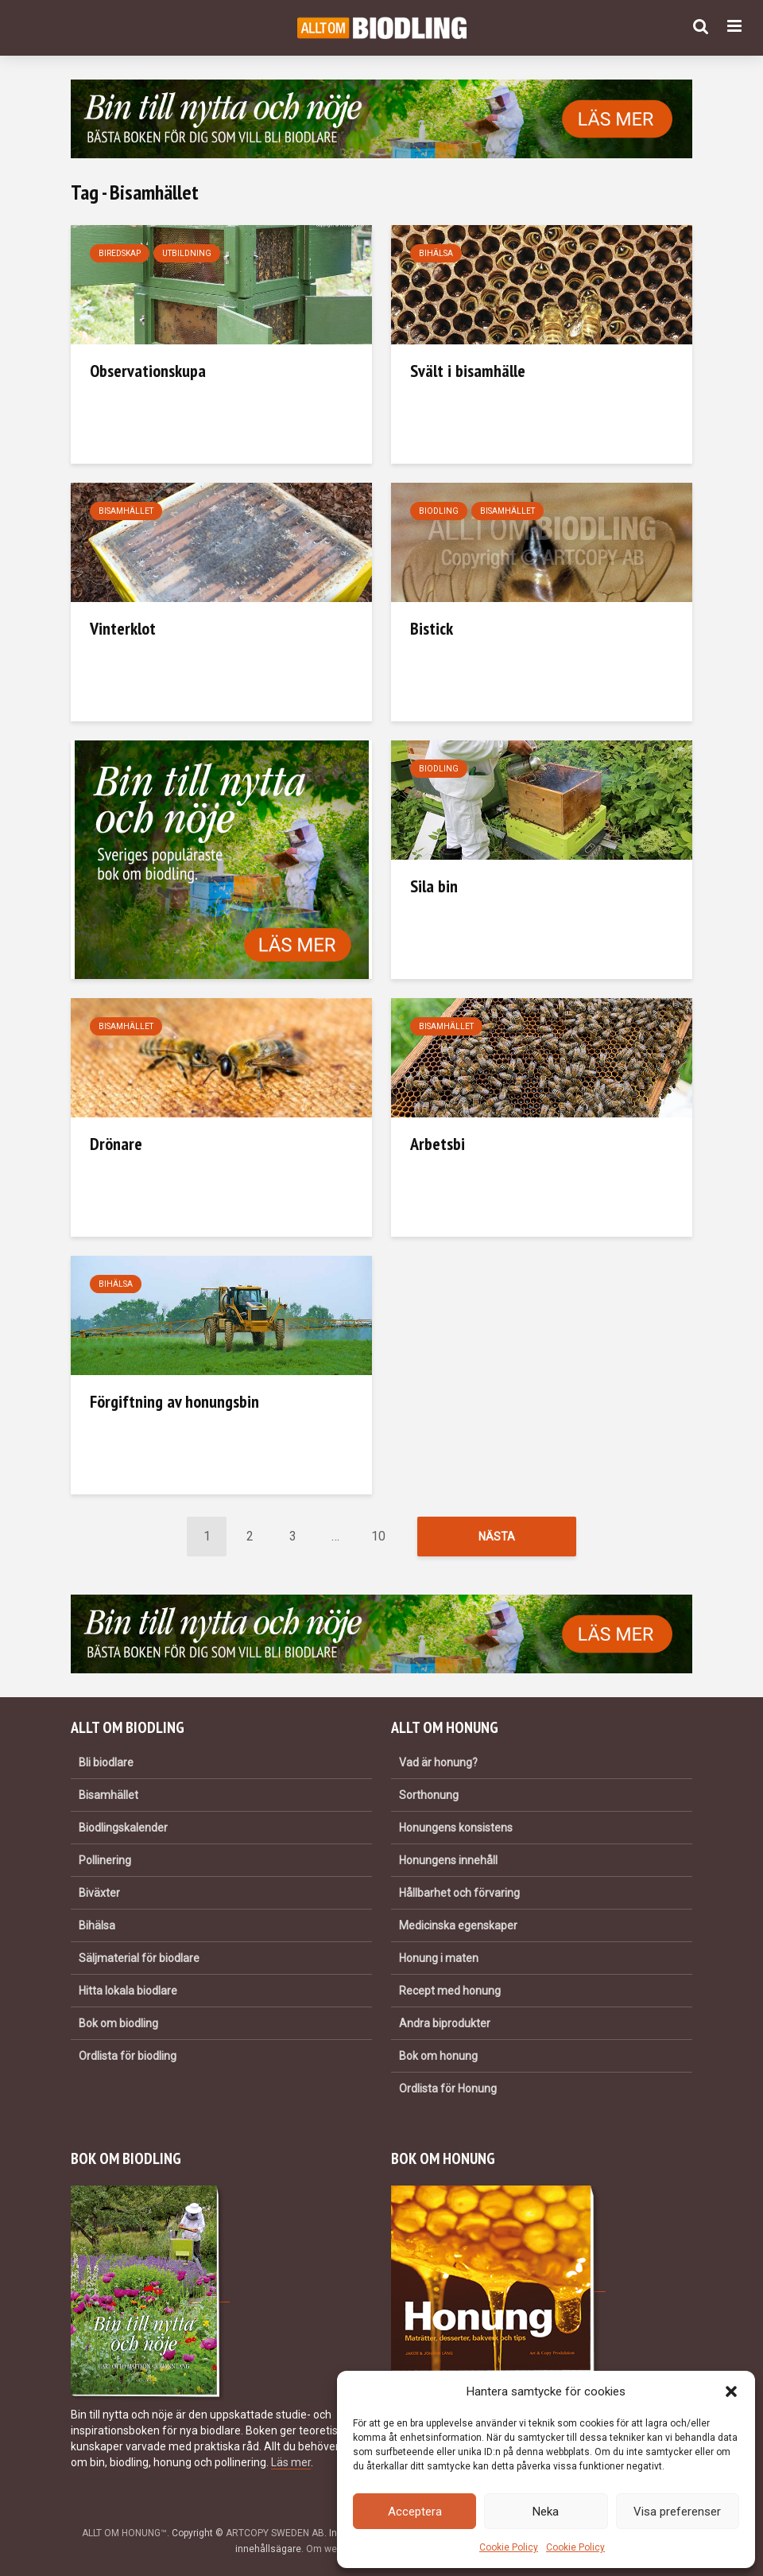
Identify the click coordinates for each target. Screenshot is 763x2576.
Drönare (116, 1144)
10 (378, 1536)
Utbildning (186, 253)
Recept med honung (450, 1990)
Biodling (439, 511)
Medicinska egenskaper (458, 1925)
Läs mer (291, 2462)
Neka (546, 2511)
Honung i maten (438, 1958)
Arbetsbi (437, 1144)
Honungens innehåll (448, 1860)
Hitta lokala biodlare (128, 1990)
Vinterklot (123, 628)
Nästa (496, 1536)
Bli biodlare (106, 1762)
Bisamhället (126, 511)
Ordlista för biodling (127, 2056)
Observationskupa (148, 370)
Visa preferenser (677, 2511)
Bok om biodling (118, 2023)
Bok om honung (438, 2056)
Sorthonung (429, 1795)
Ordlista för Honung (448, 2088)
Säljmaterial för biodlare (139, 1958)
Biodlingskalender (123, 1827)
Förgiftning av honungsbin (174, 1401)
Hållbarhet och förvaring (459, 1892)
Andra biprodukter (444, 2023)
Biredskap (120, 253)
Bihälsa (436, 253)
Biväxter (99, 1892)
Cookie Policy (508, 2547)
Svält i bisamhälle (467, 370)
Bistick (431, 628)
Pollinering (105, 1860)
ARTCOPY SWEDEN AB (275, 2533)
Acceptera (415, 2511)
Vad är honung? (438, 1762)
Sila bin (434, 886)
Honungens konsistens (456, 1827)
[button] (731, 2391)
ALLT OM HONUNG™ (124, 2533)
